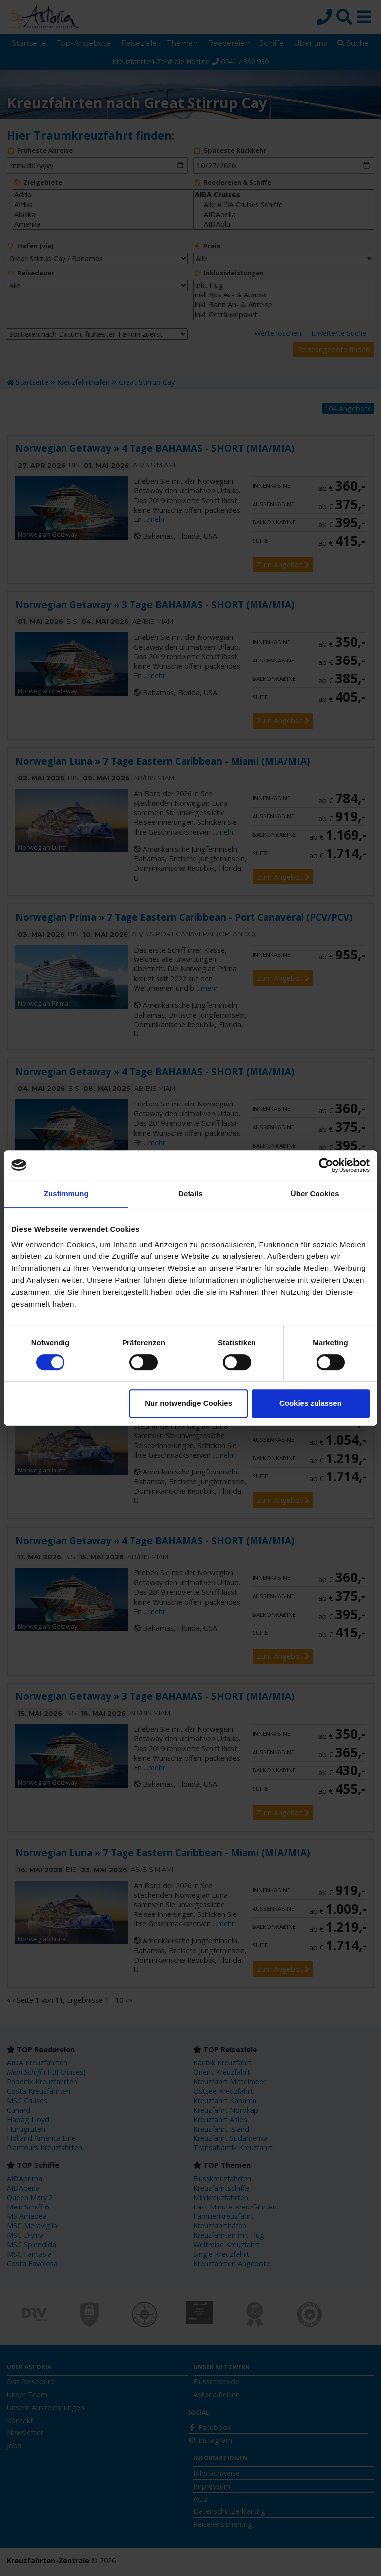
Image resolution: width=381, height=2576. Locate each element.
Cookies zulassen (310, 1403)
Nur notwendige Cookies (188, 1403)
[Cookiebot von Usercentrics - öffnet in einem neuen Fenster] (326, 1165)
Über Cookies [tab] (315, 1193)
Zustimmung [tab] (66, 1193)
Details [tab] (190, 1193)
